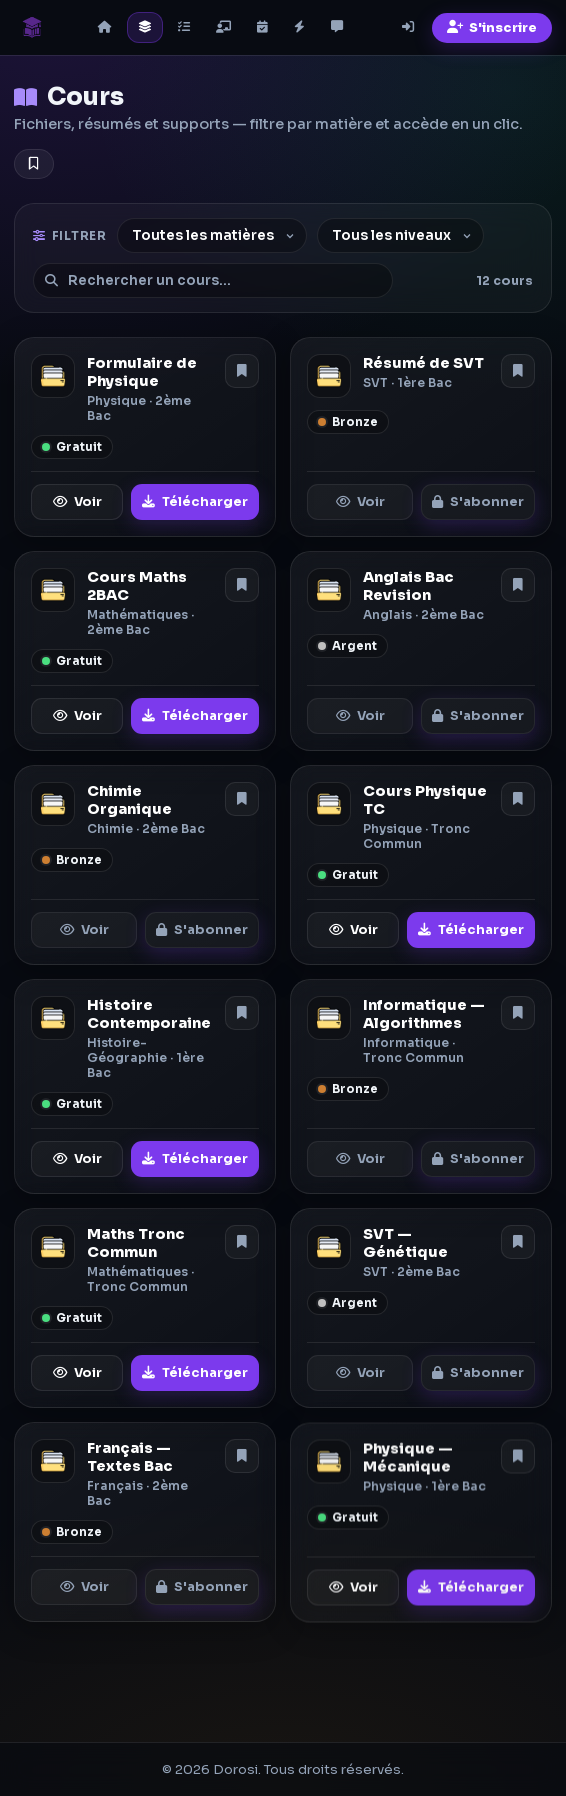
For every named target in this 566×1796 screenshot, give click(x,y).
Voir (77, 502)
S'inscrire (492, 28)
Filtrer (70, 235)
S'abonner (478, 502)
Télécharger (195, 502)
